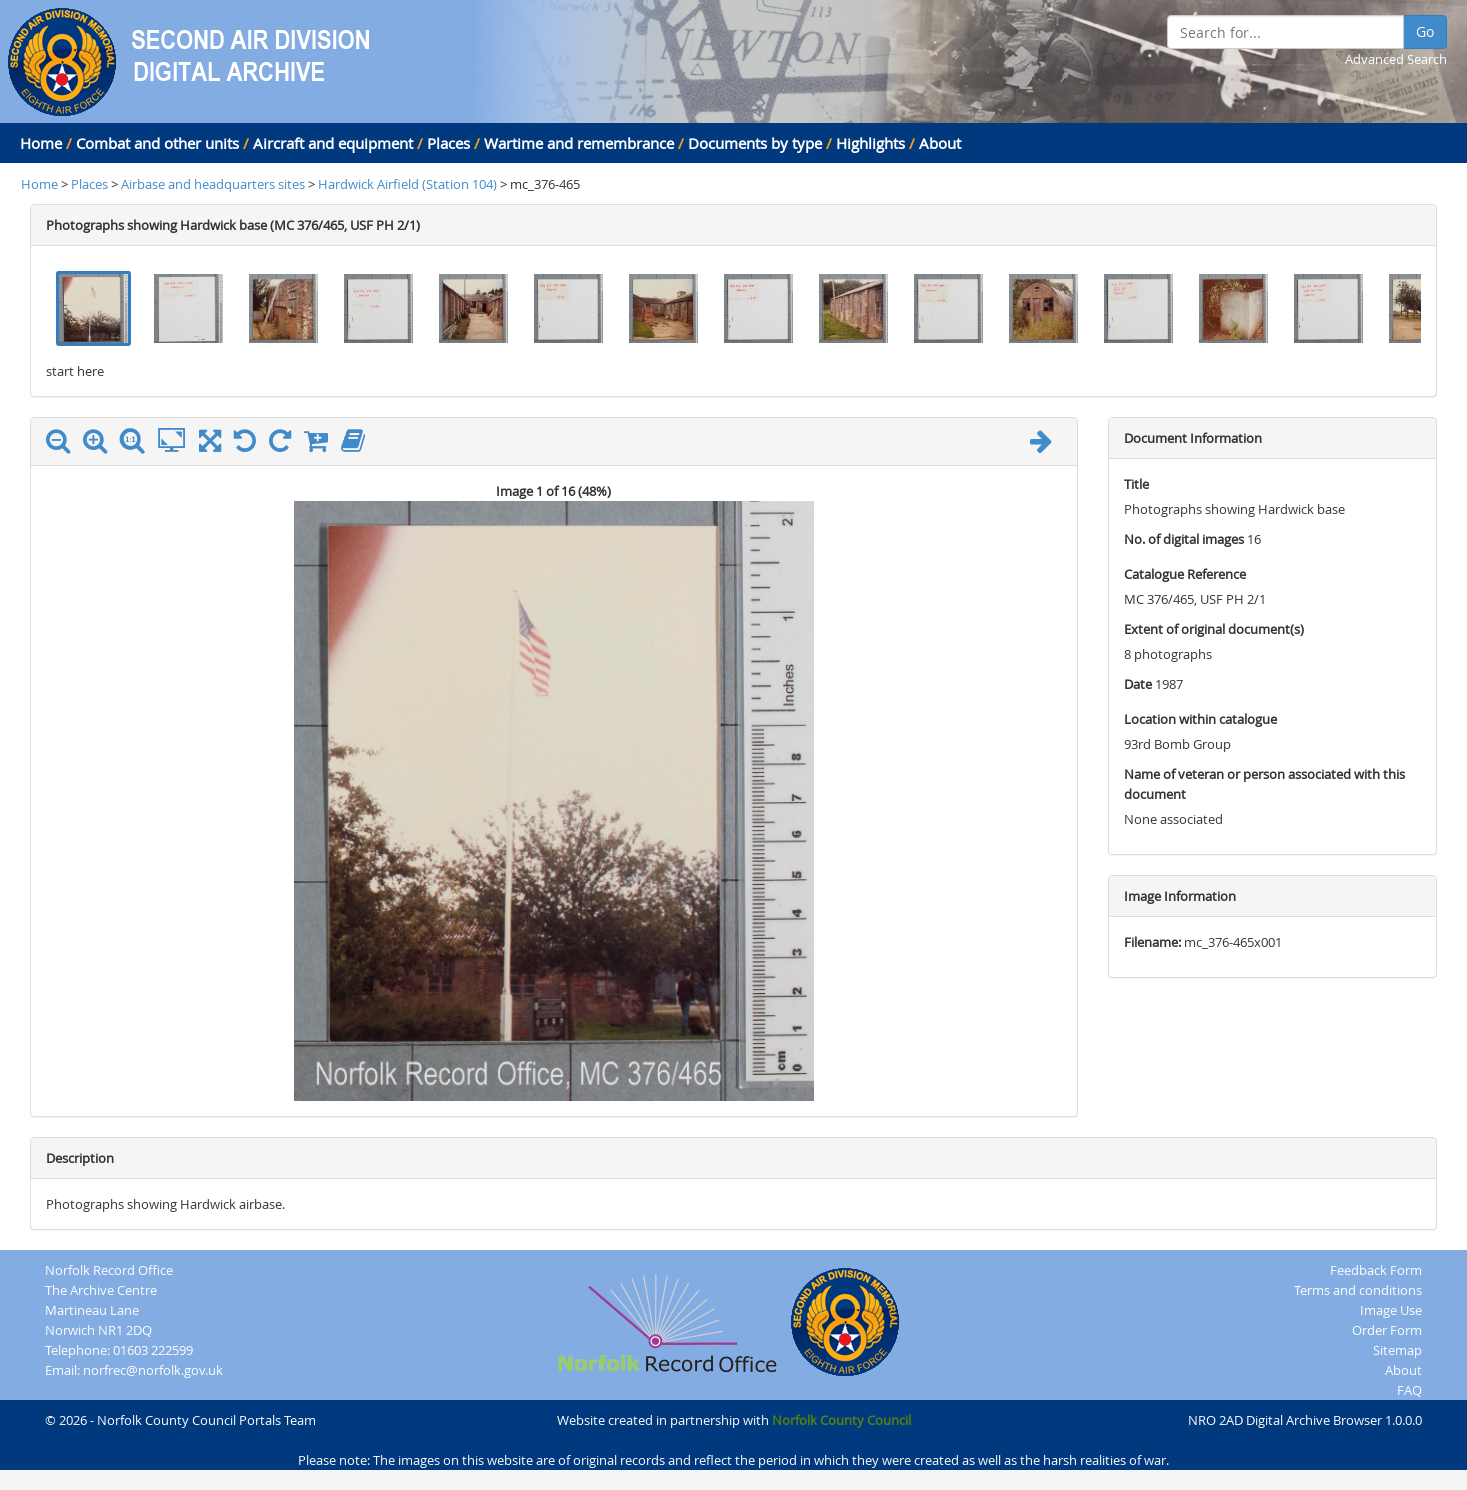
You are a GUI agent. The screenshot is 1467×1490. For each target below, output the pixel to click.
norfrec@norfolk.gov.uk (153, 1370)
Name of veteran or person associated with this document (1264, 784)
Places (448, 143)
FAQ (1409, 1390)
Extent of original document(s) (1214, 629)
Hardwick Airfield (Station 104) (409, 184)
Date (1138, 684)
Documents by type (755, 143)
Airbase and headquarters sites (213, 184)
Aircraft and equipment (333, 143)
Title (1136, 484)
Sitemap (1397, 1350)
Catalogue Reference (1185, 574)
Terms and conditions (1358, 1290)
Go (1425, 31)
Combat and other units (157, 143)
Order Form (1387, 1330)
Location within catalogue (1200, 719)
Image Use (1391, 1310)
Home (41, 143)
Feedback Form (1376, 1270)
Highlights (870, 143)
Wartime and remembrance (579, 143)
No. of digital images (1184, 539)
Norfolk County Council (841, 1420)
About (940, 143)
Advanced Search (1396, 59)
